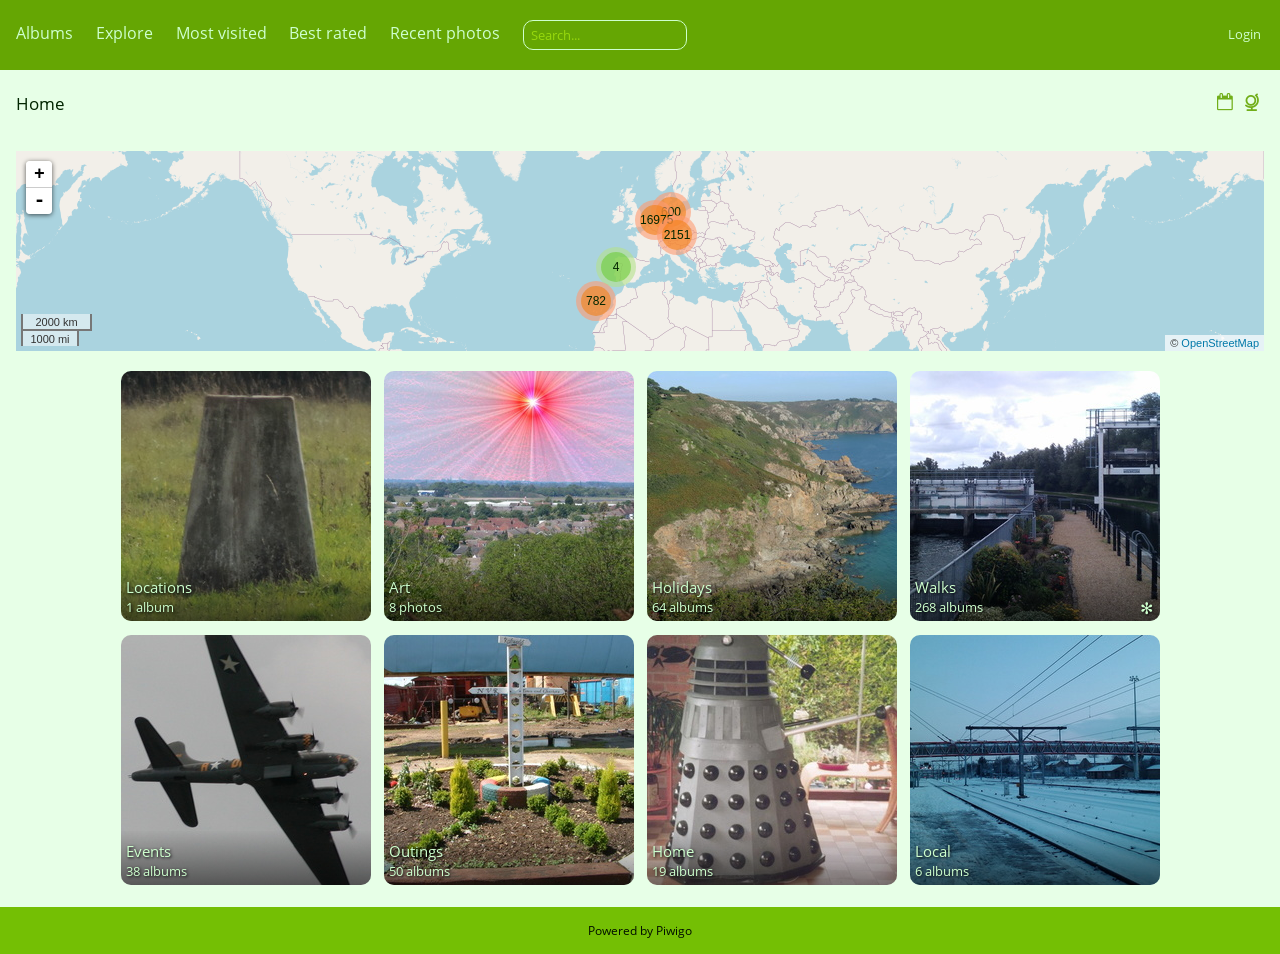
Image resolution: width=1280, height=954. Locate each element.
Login (1244, 34)
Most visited (221, 33)
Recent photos (445, 33)
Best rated (328, 33)
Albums (44, 33)
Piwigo (674, 930)
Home (40, 103)
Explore (124, 33)
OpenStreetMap (1220, 343)
